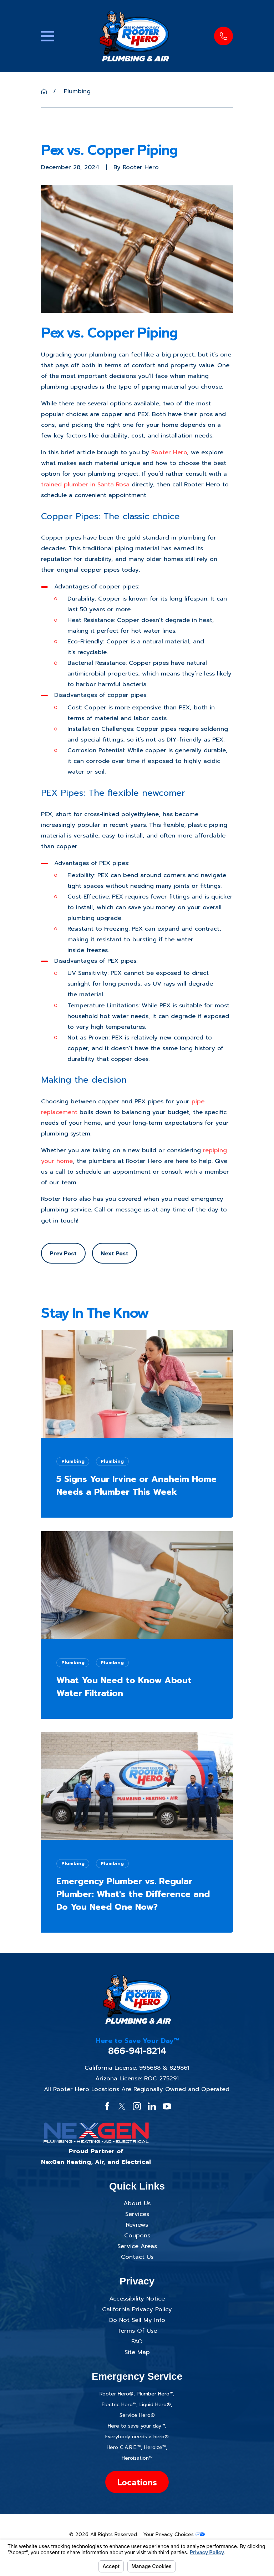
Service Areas (137, 2246)
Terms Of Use (137, 2330)
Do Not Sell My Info (137, 2320)
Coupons (137, 2235)
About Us (137, 2203)
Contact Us (137, 2256)
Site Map (137, 2352)
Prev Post (63, 1253)
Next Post (114, 1253)
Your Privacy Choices (174, 2534)
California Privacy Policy (137, 2309)
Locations (137, 2482)
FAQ (137, 2341)
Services (137, 2214)
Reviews (137, 2224)
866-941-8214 (137, 2050)
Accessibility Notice (137, 2298)
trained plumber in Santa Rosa (85, 484)
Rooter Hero (169, 452)
